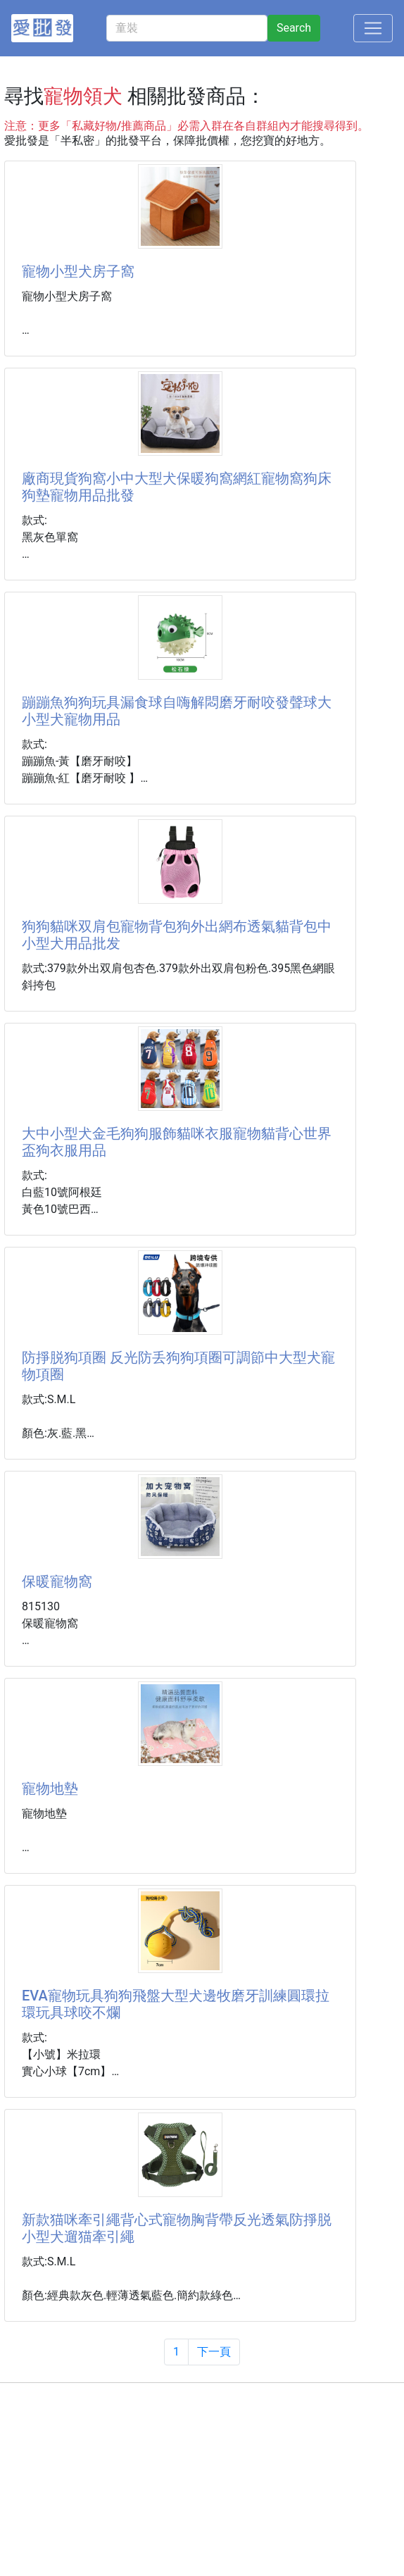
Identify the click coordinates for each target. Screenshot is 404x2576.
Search (294, 28)
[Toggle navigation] (373, 28)
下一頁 (214, 2351)
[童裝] (186, 28)
